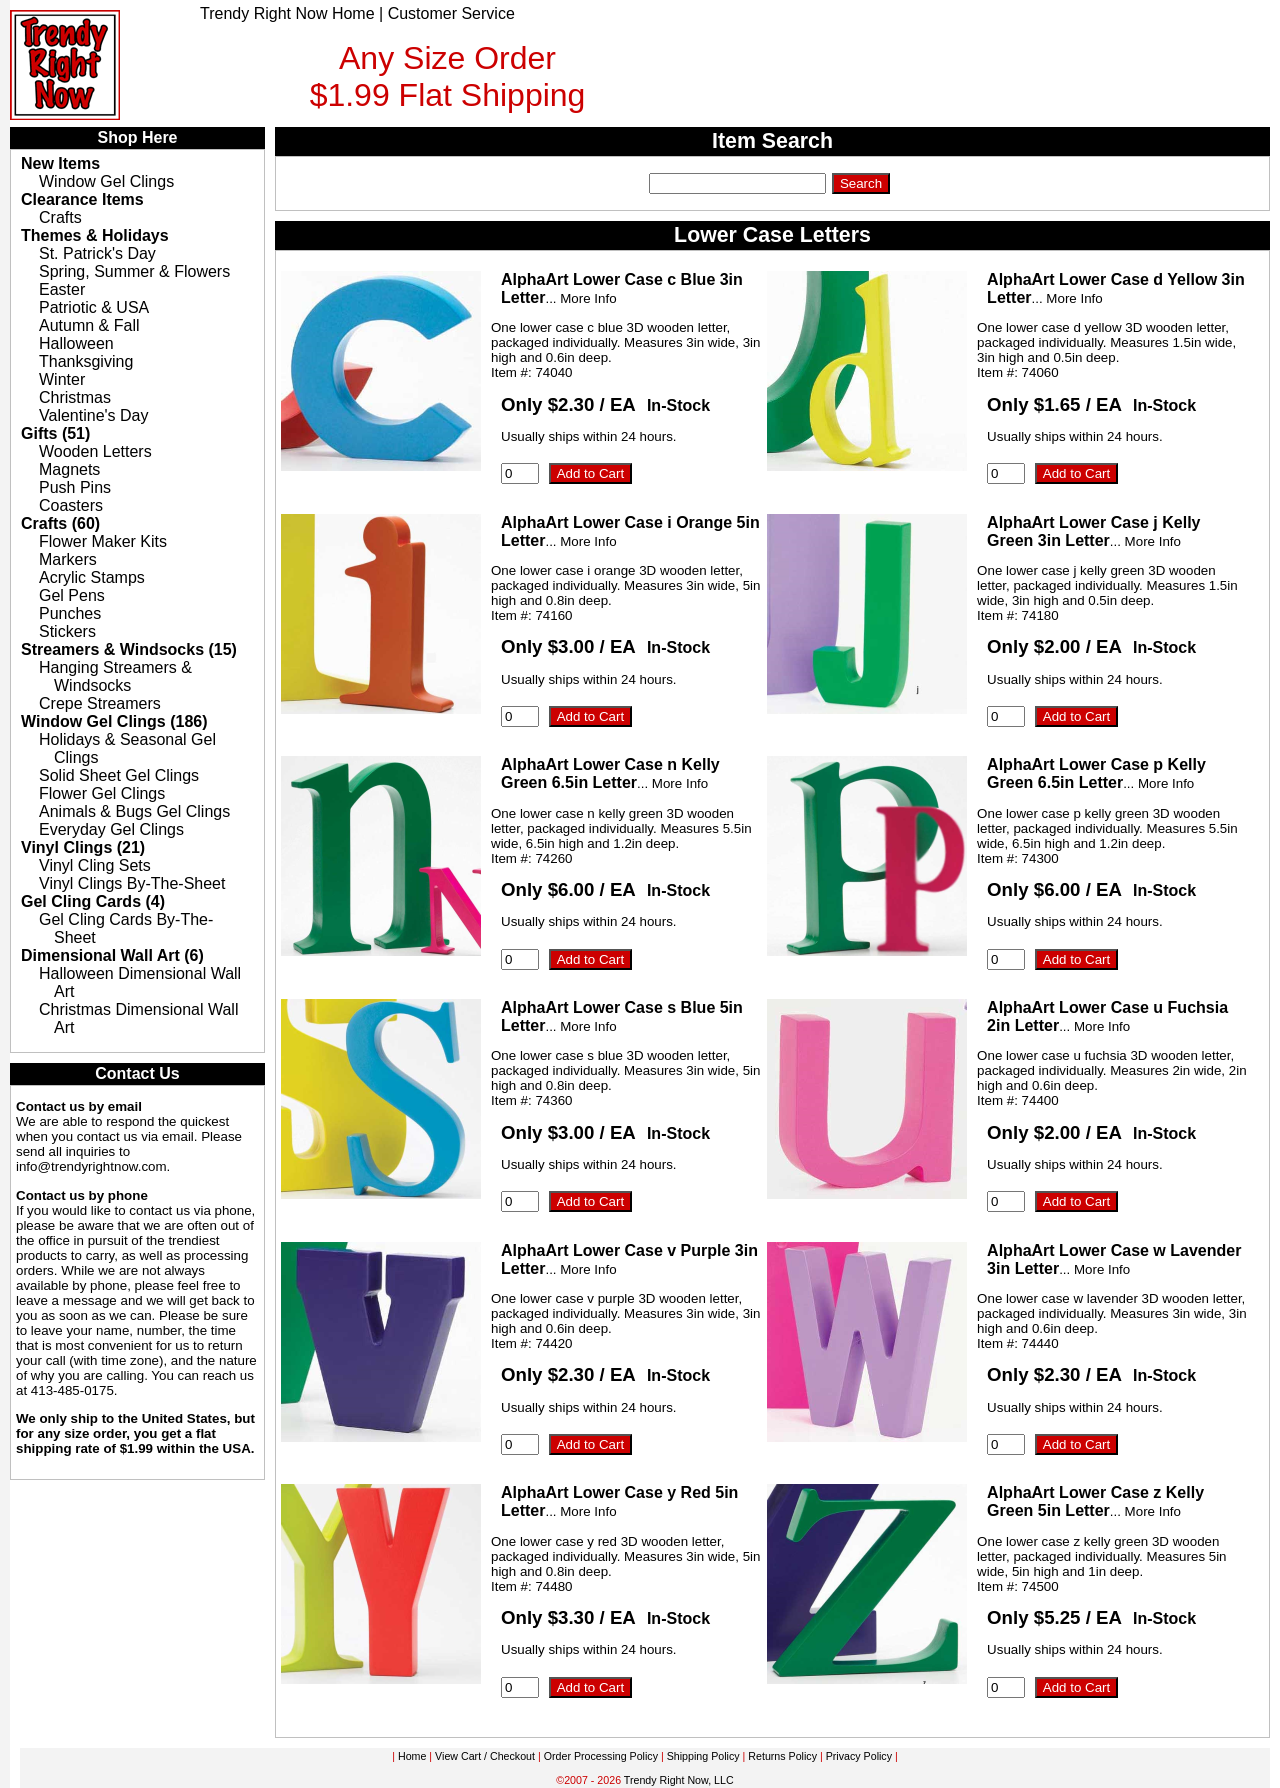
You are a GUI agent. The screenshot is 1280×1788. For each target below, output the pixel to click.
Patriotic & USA (94, 307)
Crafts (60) (60, 523)
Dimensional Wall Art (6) (112, 955)
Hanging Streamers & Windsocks (115, 676)
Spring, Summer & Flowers (134, 271)
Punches (70, 613)
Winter (62, 379)
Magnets (69, 469)
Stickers (67, 631)
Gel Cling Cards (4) (93, 901)
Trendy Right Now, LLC (679, 1780)
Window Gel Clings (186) (114, 721)
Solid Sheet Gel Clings (119, 775)
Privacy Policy (859, 1756)
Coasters (71, 505)
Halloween (76, 343)
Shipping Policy (703, 1756)
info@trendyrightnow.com (91, 1166)
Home (412, 1756)
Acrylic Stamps (92, 577)
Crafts (60, 217)
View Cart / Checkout (485, 1756)
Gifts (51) (55, 433)
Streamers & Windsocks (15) (129, 649)
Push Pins (75, 487)
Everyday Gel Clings (111, 829)
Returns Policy (782, 1756)
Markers (68, 559)
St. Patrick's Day (97, 253)
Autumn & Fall (89, 325)
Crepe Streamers (100, 703)
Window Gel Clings (106, 181)
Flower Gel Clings (102, 793)
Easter (62, 289)
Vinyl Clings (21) (83, 847)
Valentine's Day (93, 415)
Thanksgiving (86, 361)
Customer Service (451, 13)
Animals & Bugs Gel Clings (134, 811)
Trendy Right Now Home (287, 13)
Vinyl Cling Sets (95, 865)
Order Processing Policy (601, 1756)
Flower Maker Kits (103, 541)
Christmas (75, 397)
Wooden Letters (95, 451)
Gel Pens (72, 595)
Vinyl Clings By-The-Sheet (132, 883)
